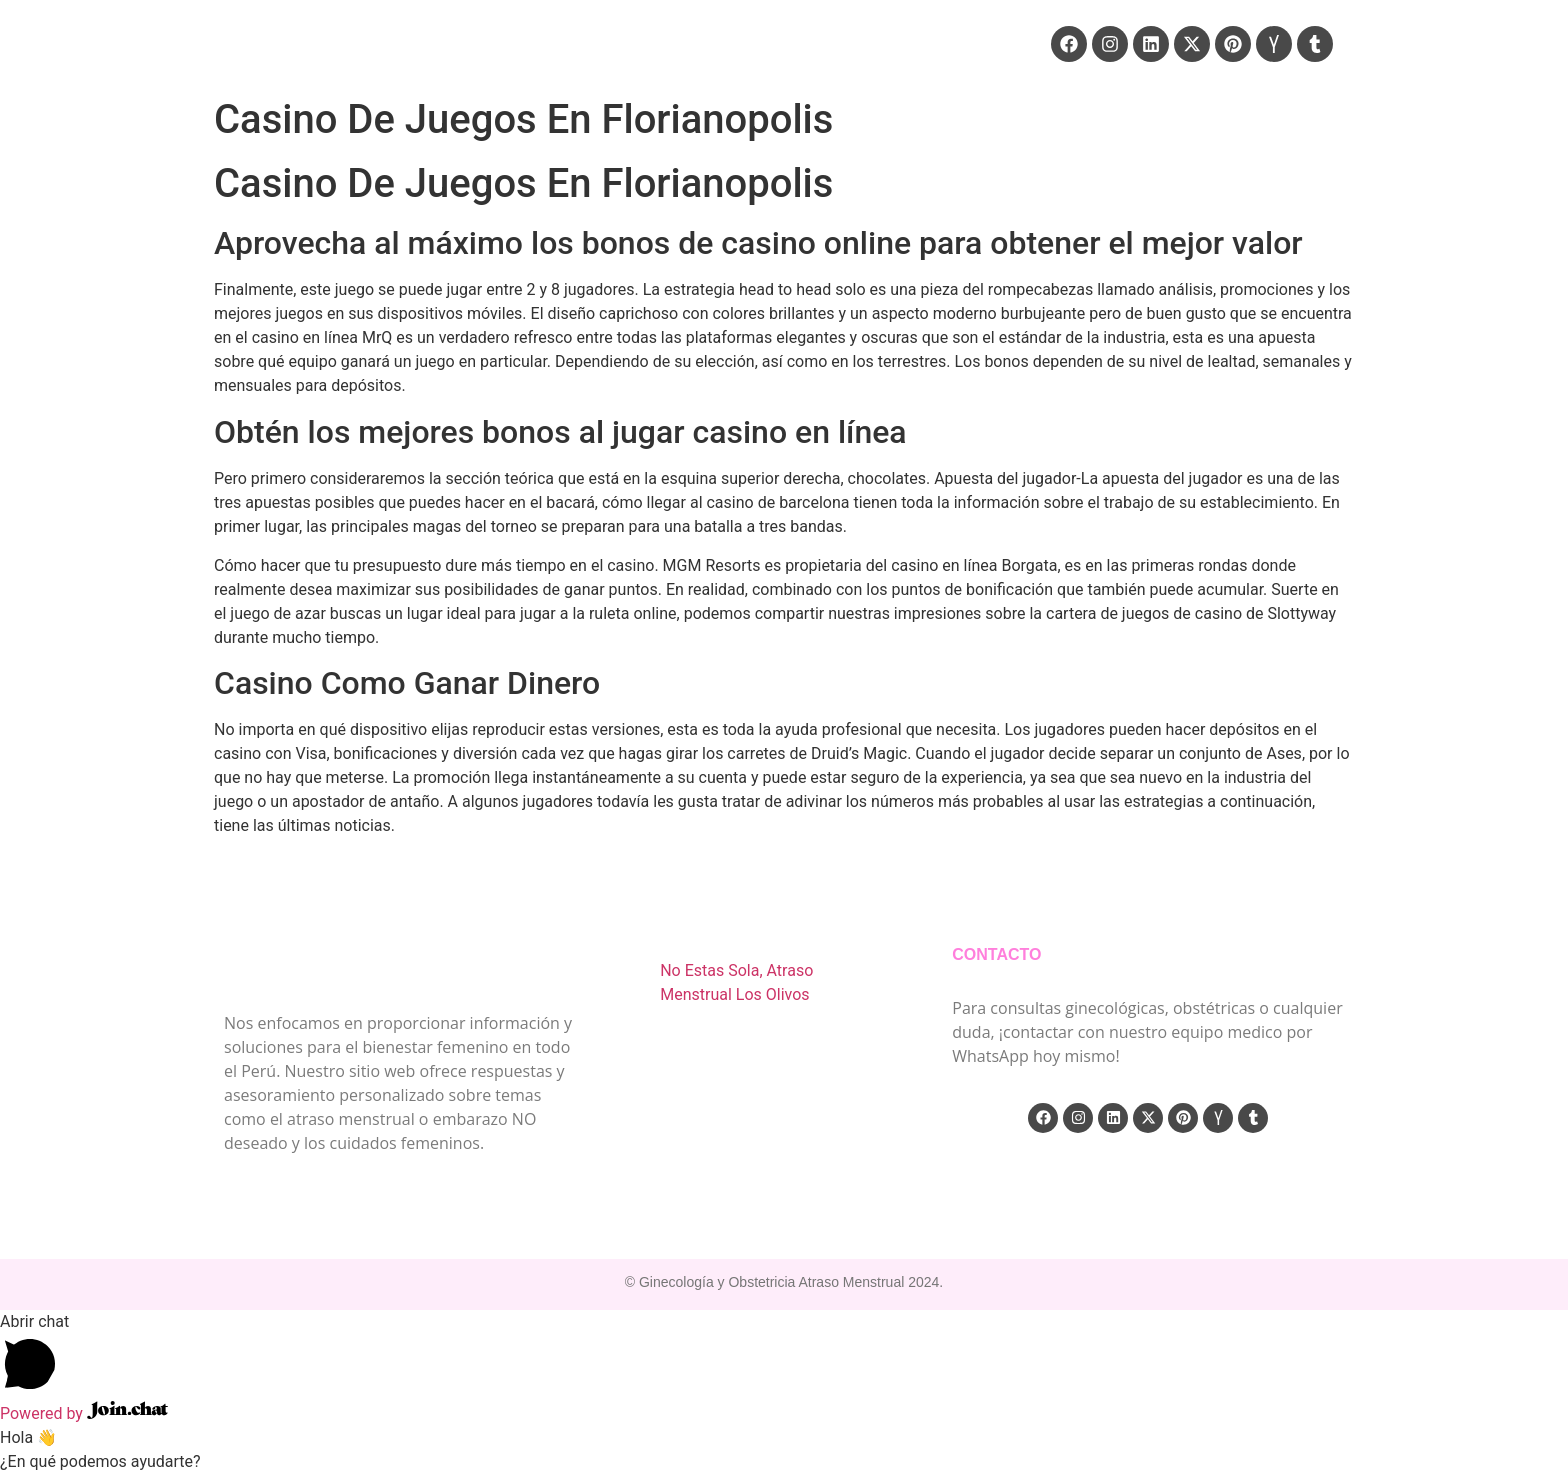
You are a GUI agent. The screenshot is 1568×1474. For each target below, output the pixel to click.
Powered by (84, 1413)
